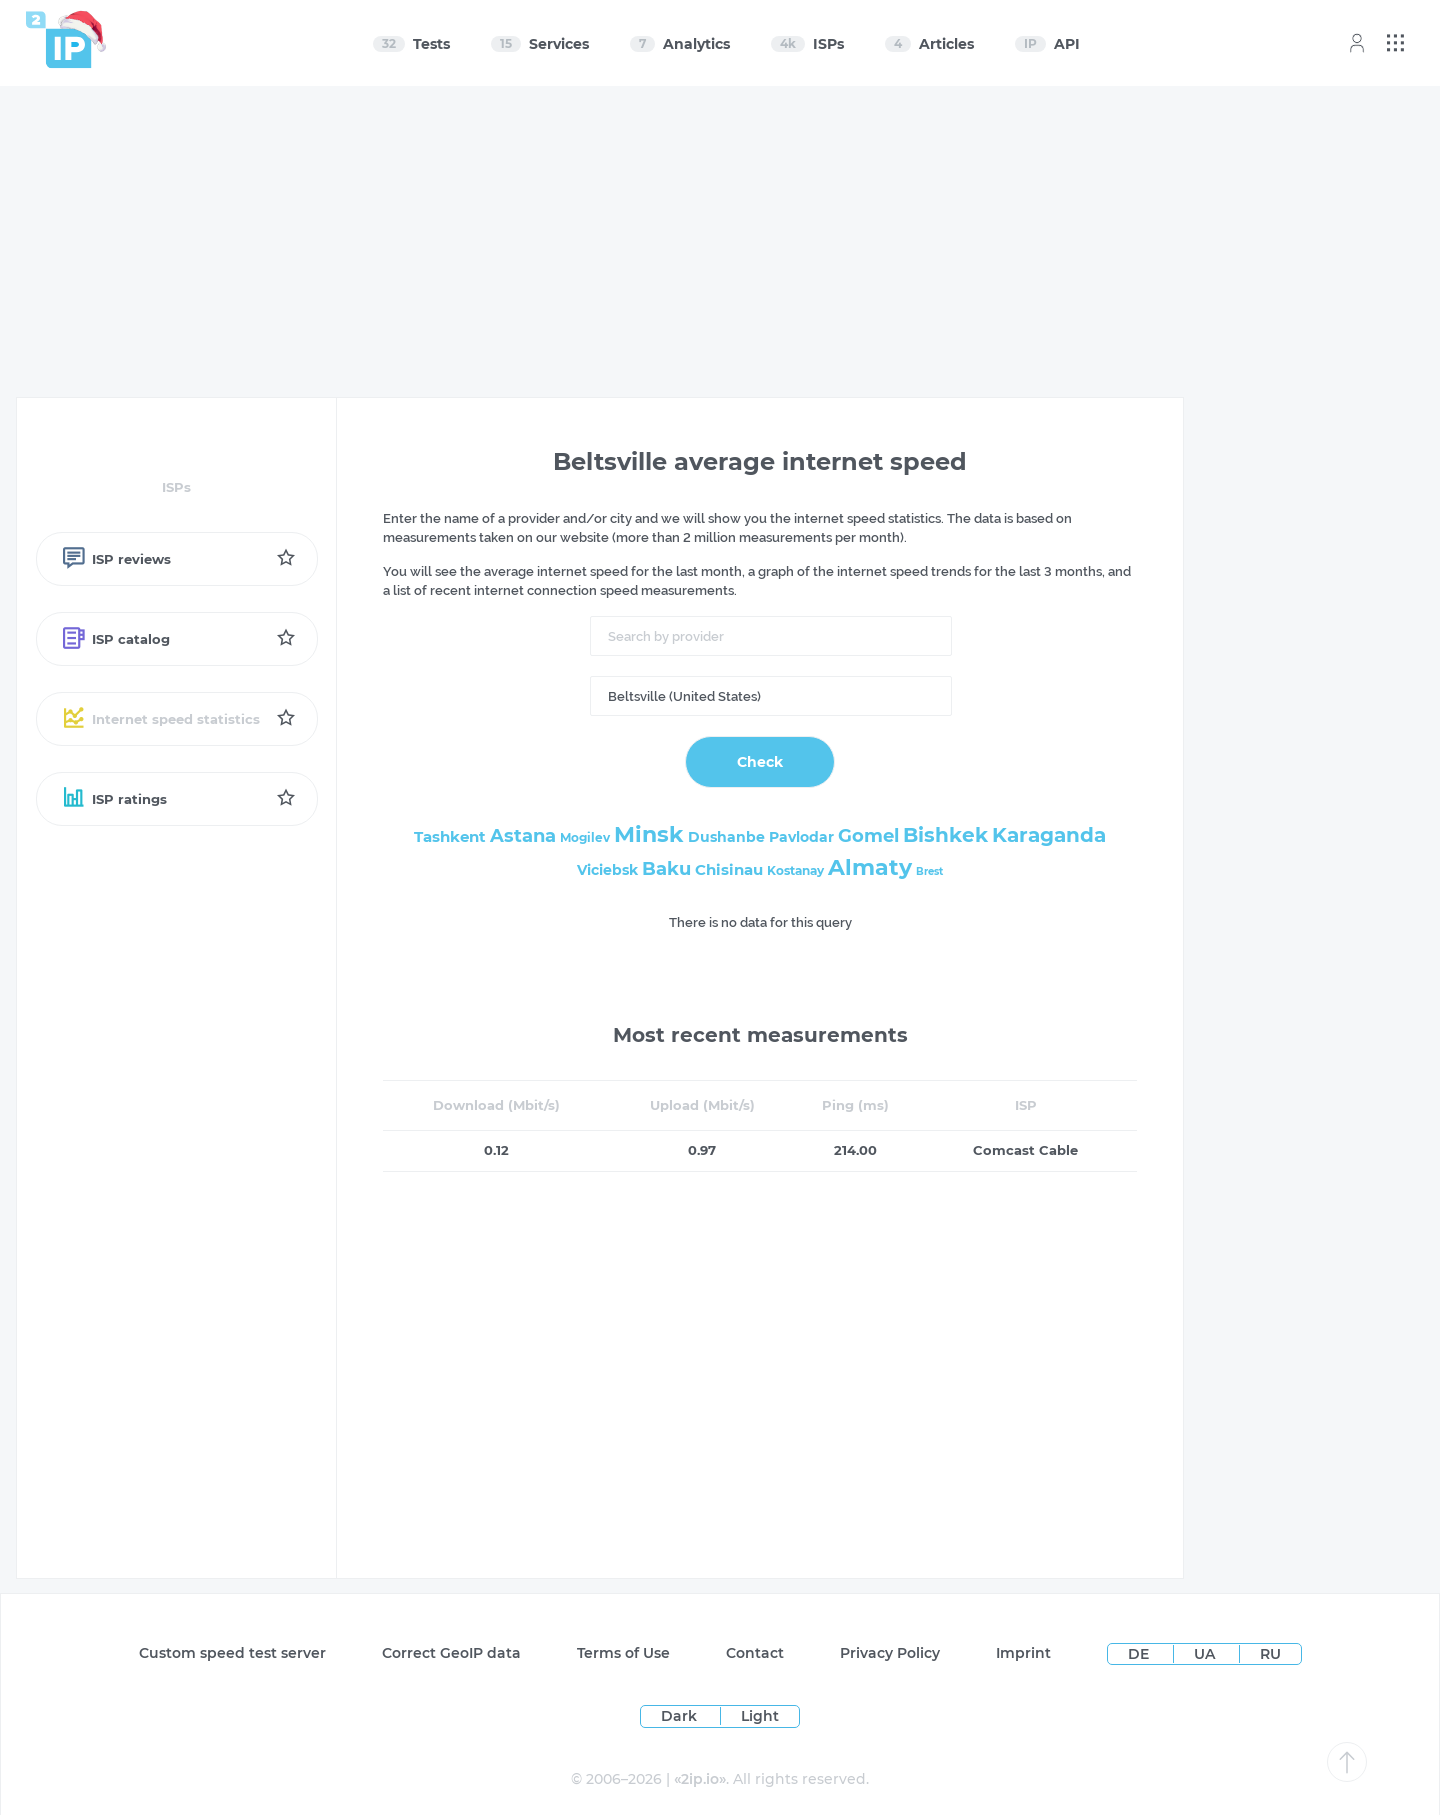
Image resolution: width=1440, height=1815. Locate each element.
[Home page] (59, 39)
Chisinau (729, 869)
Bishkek (945, 835)
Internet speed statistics (160, 719)
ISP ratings (114, 799)
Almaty (870, 867)
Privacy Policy (890, 1653)
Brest (929, 871)
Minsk (649, 834)
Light (760, 1716)
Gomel (868, 836)
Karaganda (1049, 835)
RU (1270, 1654)
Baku (666, 869)
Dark (679, 1716)
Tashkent (450, 836)
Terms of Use (623, 1653)
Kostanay (795, 870)
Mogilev (585, 837)
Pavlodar (801, 837)
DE (1140, 1654)
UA (1206, 1654)
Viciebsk (607, 870)
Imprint (1023, 1653)
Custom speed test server (232, 1653)
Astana (523, 836)
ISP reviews (116, 559)
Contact (755, 1653)
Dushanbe (726, 837)
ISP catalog (115, 639)
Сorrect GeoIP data (451, 1653)
